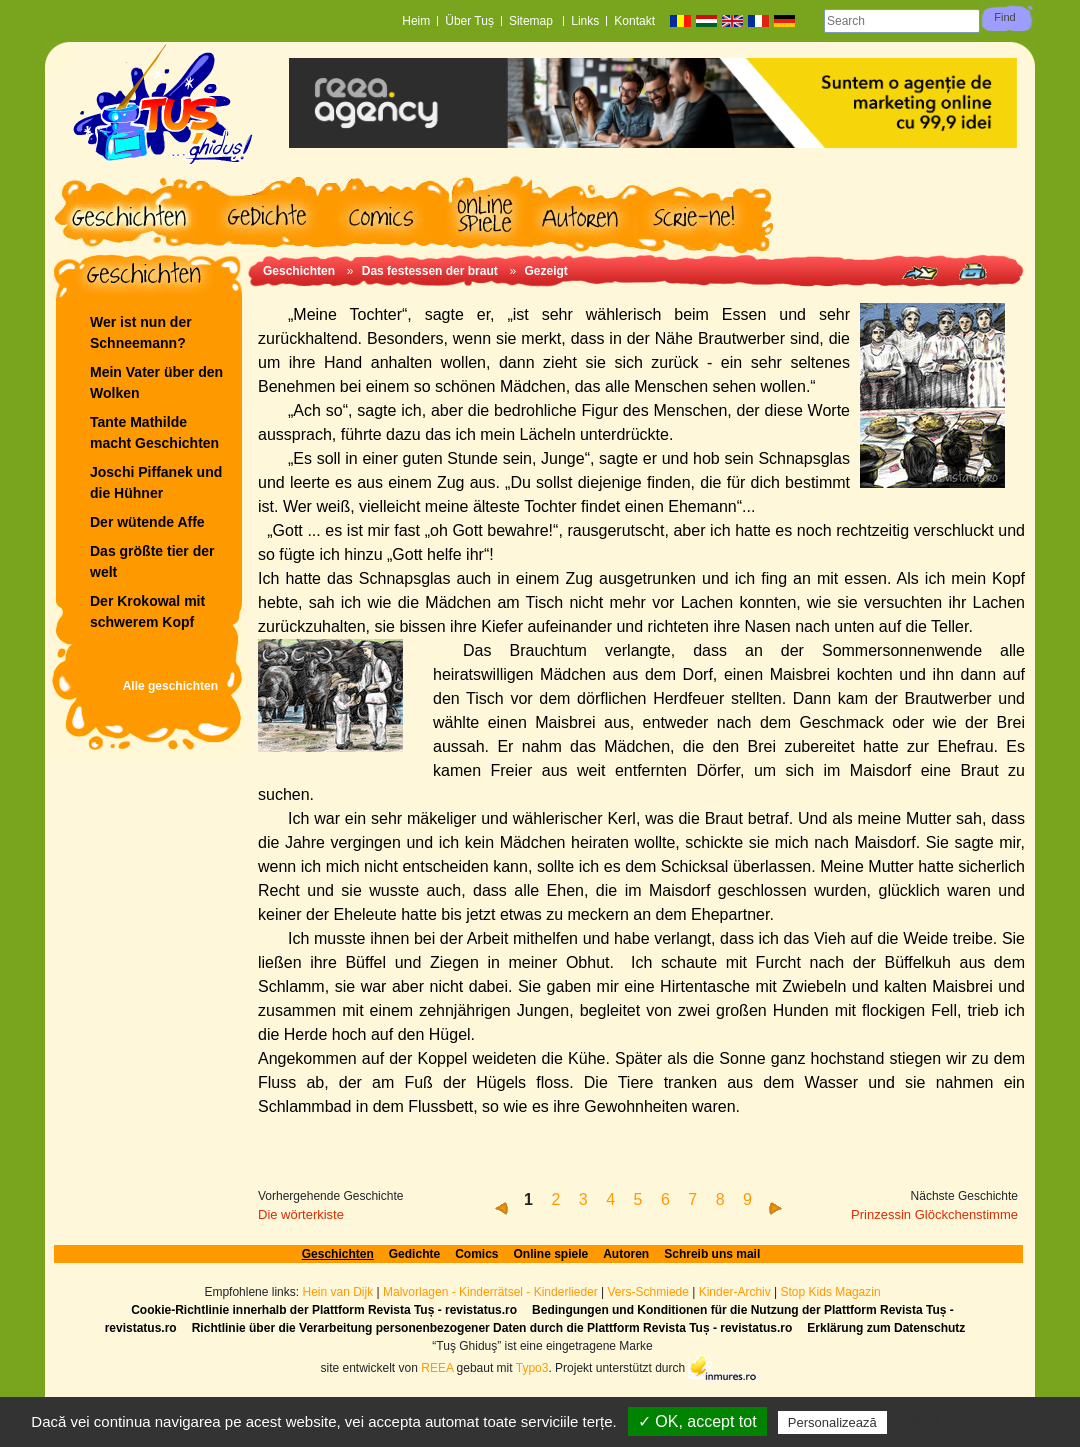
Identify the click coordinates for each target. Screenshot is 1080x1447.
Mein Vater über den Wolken (156, 382)
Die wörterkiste (301, 1214)
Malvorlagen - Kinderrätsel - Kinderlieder (490, 1292)
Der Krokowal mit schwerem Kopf (147, 611)
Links (585, 21)
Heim (416, 21)
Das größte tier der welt (152, 561)
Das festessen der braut (430, 271)
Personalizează (832, 1422)
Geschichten (299, 271)
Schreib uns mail (712, 1254)
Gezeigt (545, 271)
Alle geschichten (170, 686)
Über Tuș (469, 21)
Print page (972, 271)
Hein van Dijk (337, 1292)
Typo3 (532, 1367)
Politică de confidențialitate (980, 1422)
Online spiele (551, 1254)
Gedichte (414, 1254)
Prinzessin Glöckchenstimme (934, 1214)
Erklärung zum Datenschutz (886, 1328)
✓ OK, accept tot (697, 1421)
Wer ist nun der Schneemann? (141, 332)
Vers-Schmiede (648, 1292)
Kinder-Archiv (736, 1292)
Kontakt (634, 21)
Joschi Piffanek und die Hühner (156, 482)
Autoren (626, 1254)
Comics (476, 1254)
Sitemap (532, 21)
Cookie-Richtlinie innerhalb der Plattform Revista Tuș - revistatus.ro (324, 1310)
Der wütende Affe (147, 522)
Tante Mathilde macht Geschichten (154, 432)
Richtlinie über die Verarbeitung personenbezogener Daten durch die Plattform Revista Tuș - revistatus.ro (492, 1328)
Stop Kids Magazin (831, 1292)
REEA (437, 1367)
